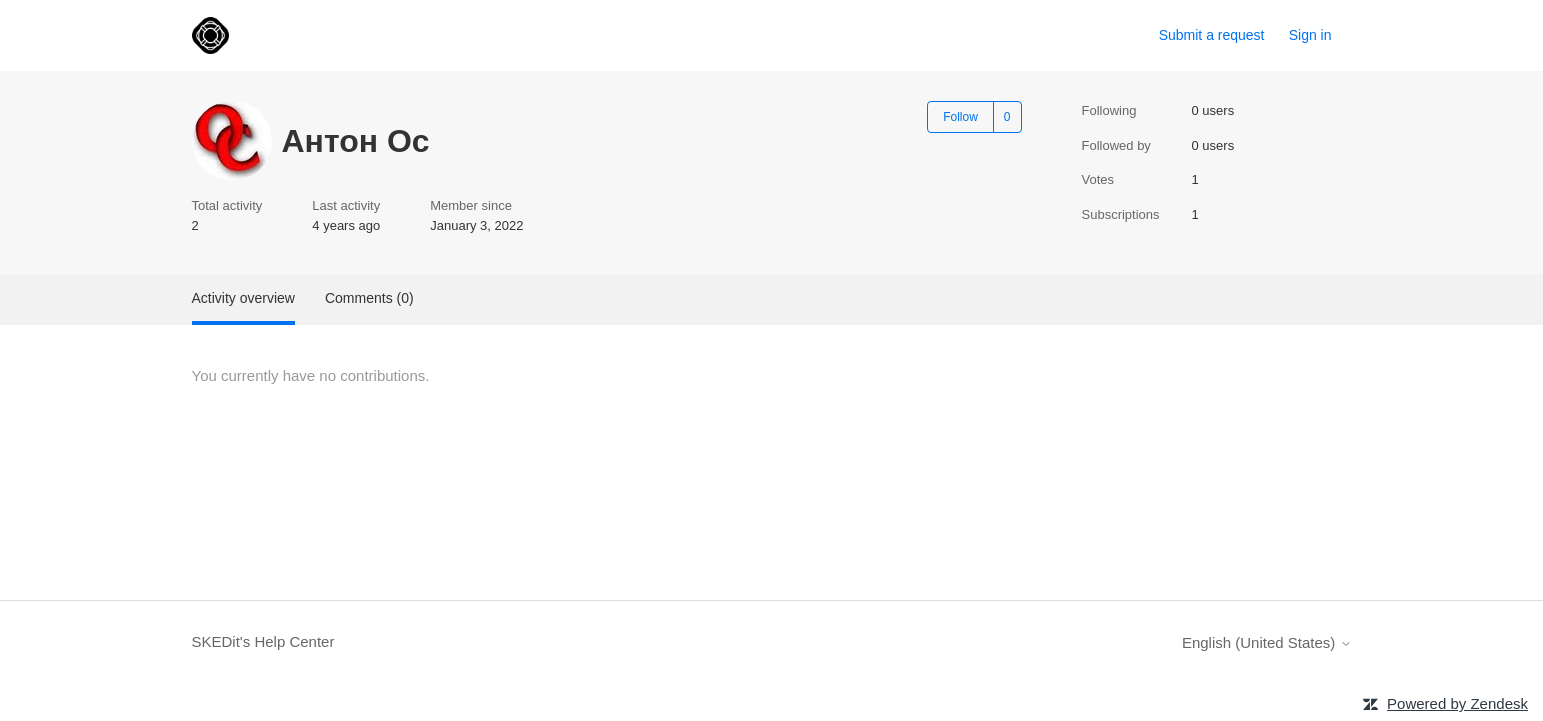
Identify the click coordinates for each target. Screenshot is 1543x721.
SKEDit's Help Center (263, 641)
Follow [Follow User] (960, 117)
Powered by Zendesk (1457, 703)
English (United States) (1267, 642)
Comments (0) (369, 298)
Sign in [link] (1310, 35)
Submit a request (1212, 35)
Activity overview (243, 298)
